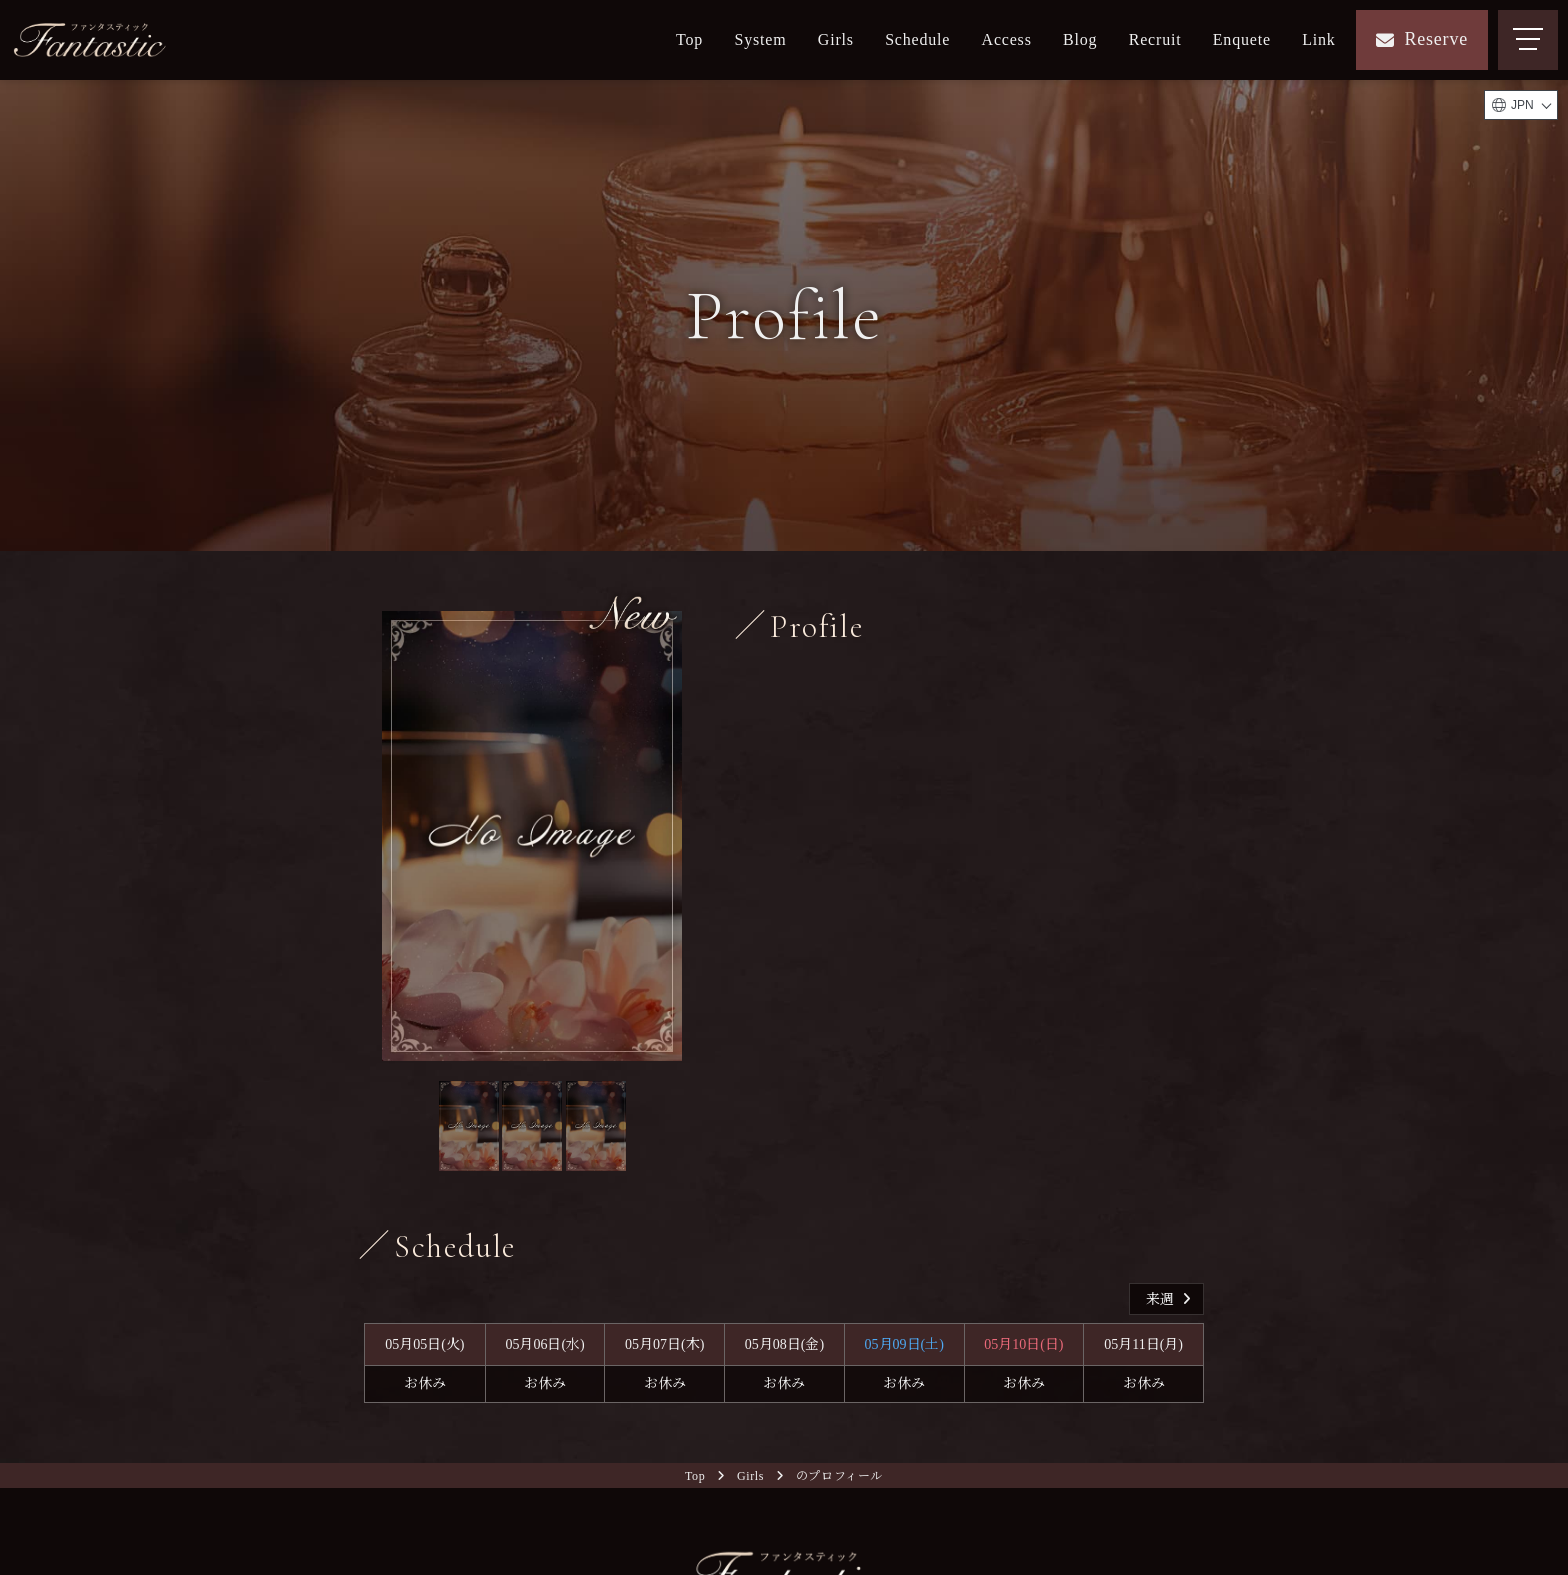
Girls (836, 39)
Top (689, 39)
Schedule (917, 39)
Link (1318, 39)
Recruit (1155, 39)
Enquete (1242, 39)
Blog (1080, 39)
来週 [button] (1170, 1299)
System (761, 39)
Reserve (1422, 39)
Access (1007, 39)
